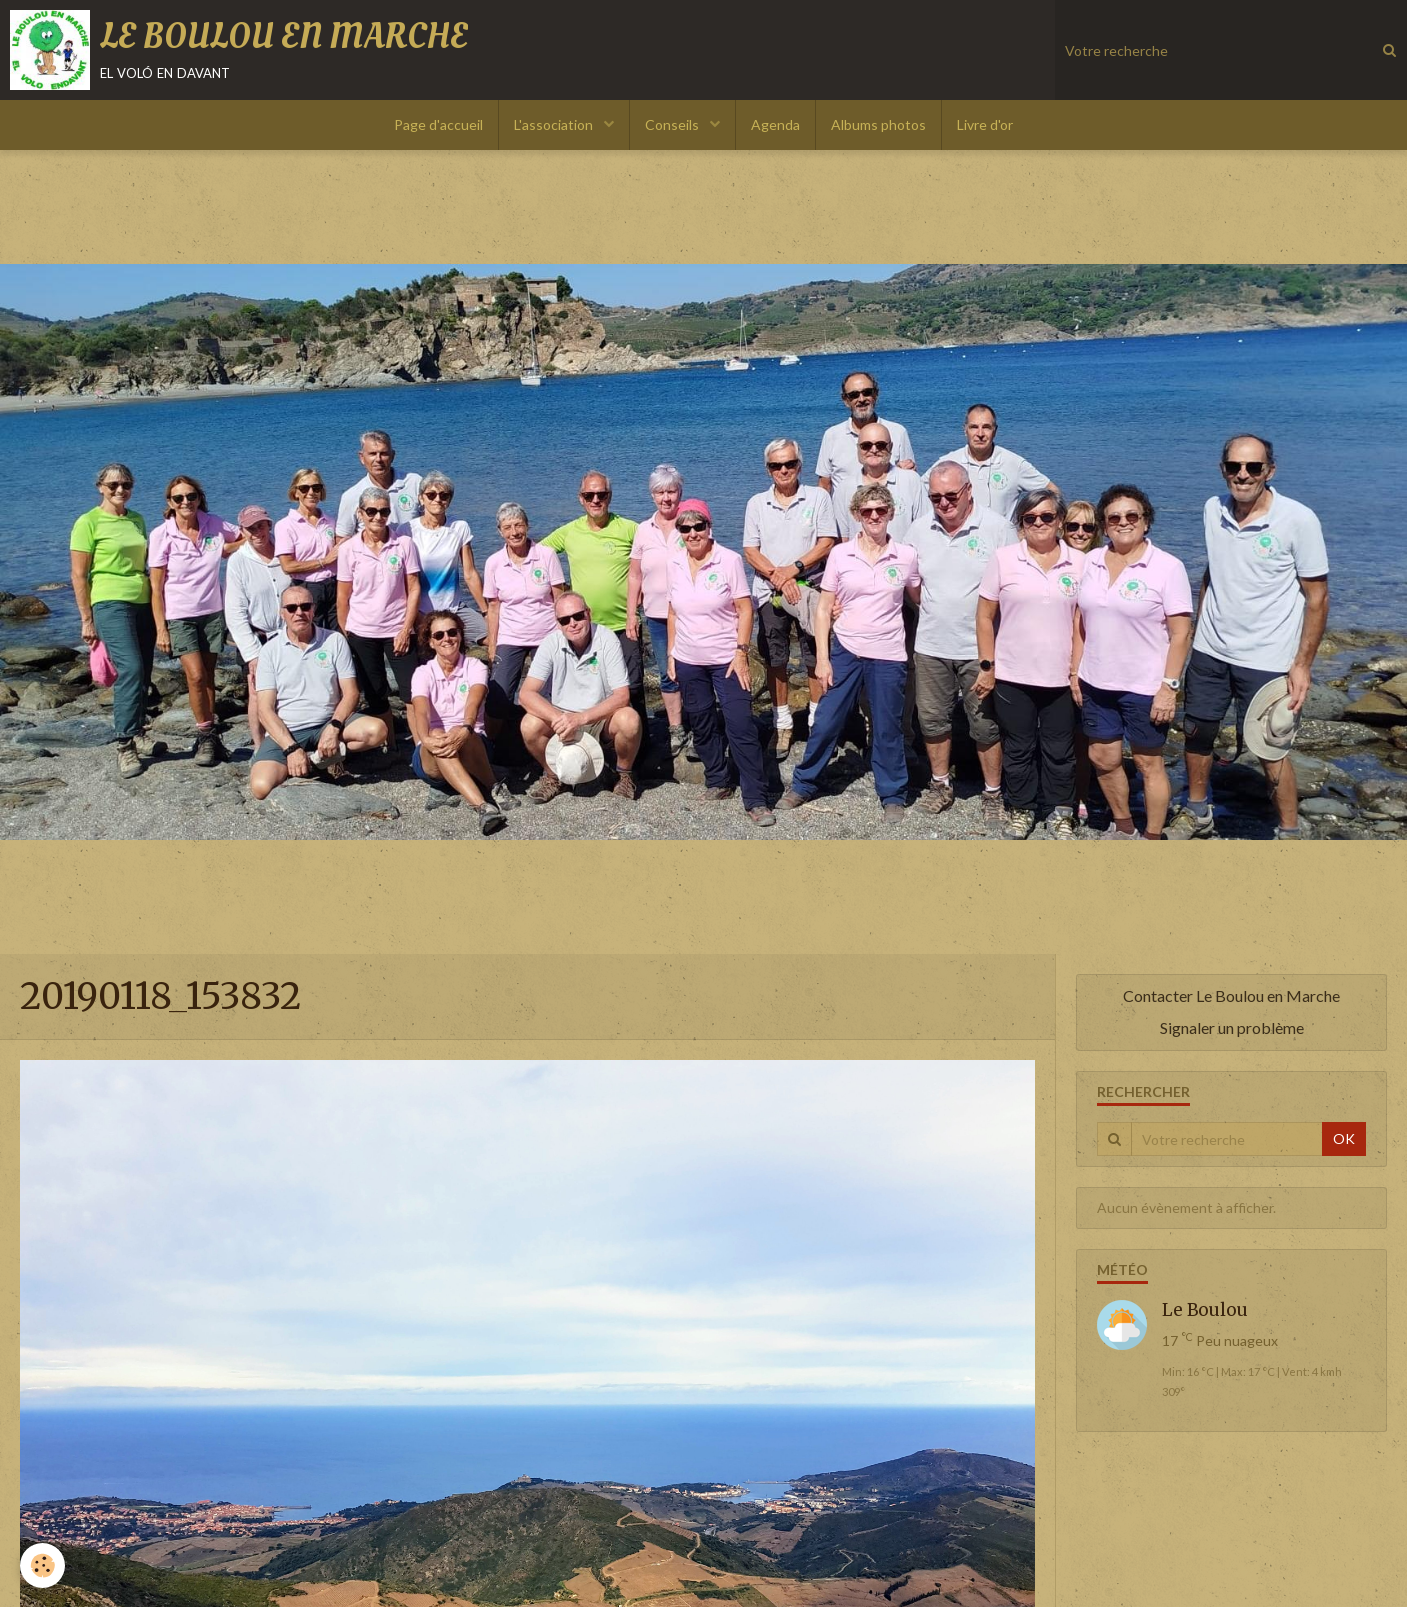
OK (1344, 1138)
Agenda (775, 124)
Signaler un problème (1232, 1027)
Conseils (673, 124)
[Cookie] (42, 1565)
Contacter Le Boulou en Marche (1231, 995)
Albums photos (878, 124)
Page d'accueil (438, 124)
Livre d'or (985, 124)
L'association (555, 124)
